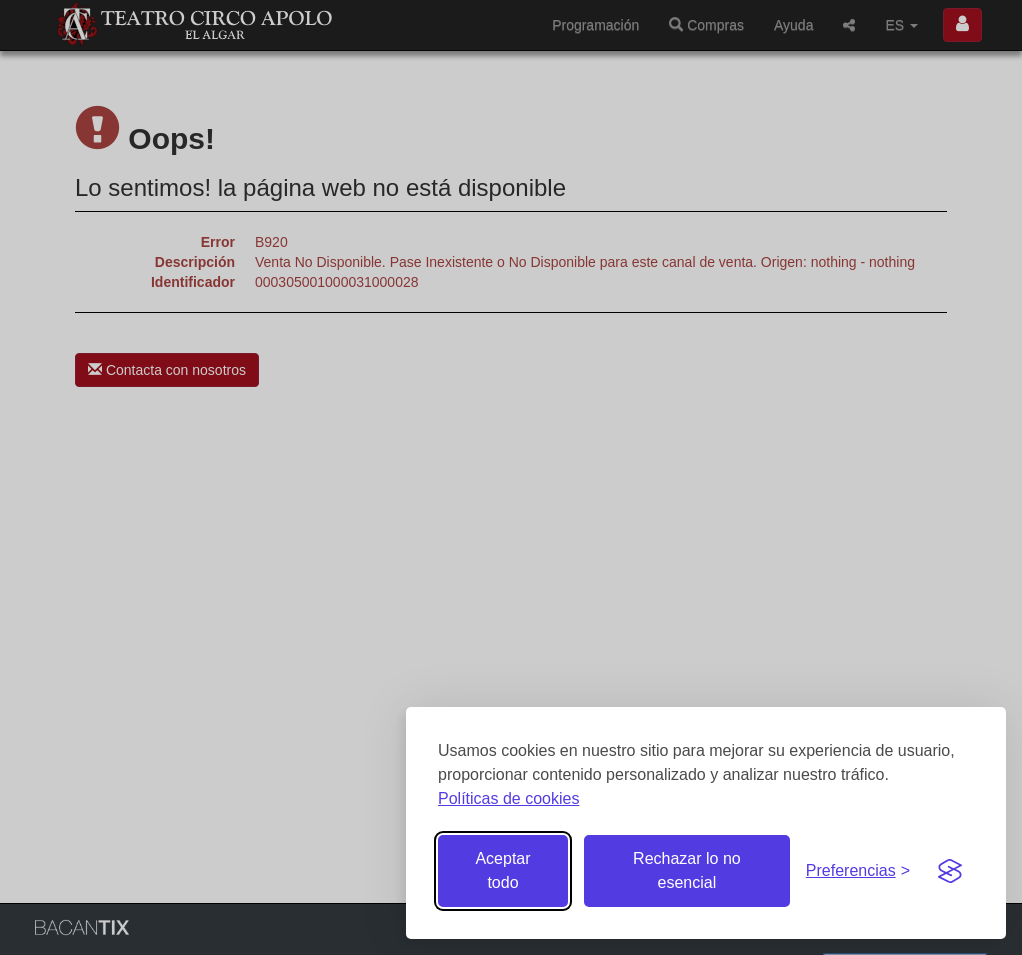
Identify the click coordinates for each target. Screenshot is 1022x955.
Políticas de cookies (508, 798)
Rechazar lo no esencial (687, 870)
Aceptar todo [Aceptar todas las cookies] (502, 870)
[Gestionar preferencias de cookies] (858, 871)
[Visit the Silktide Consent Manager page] (950, 871)
